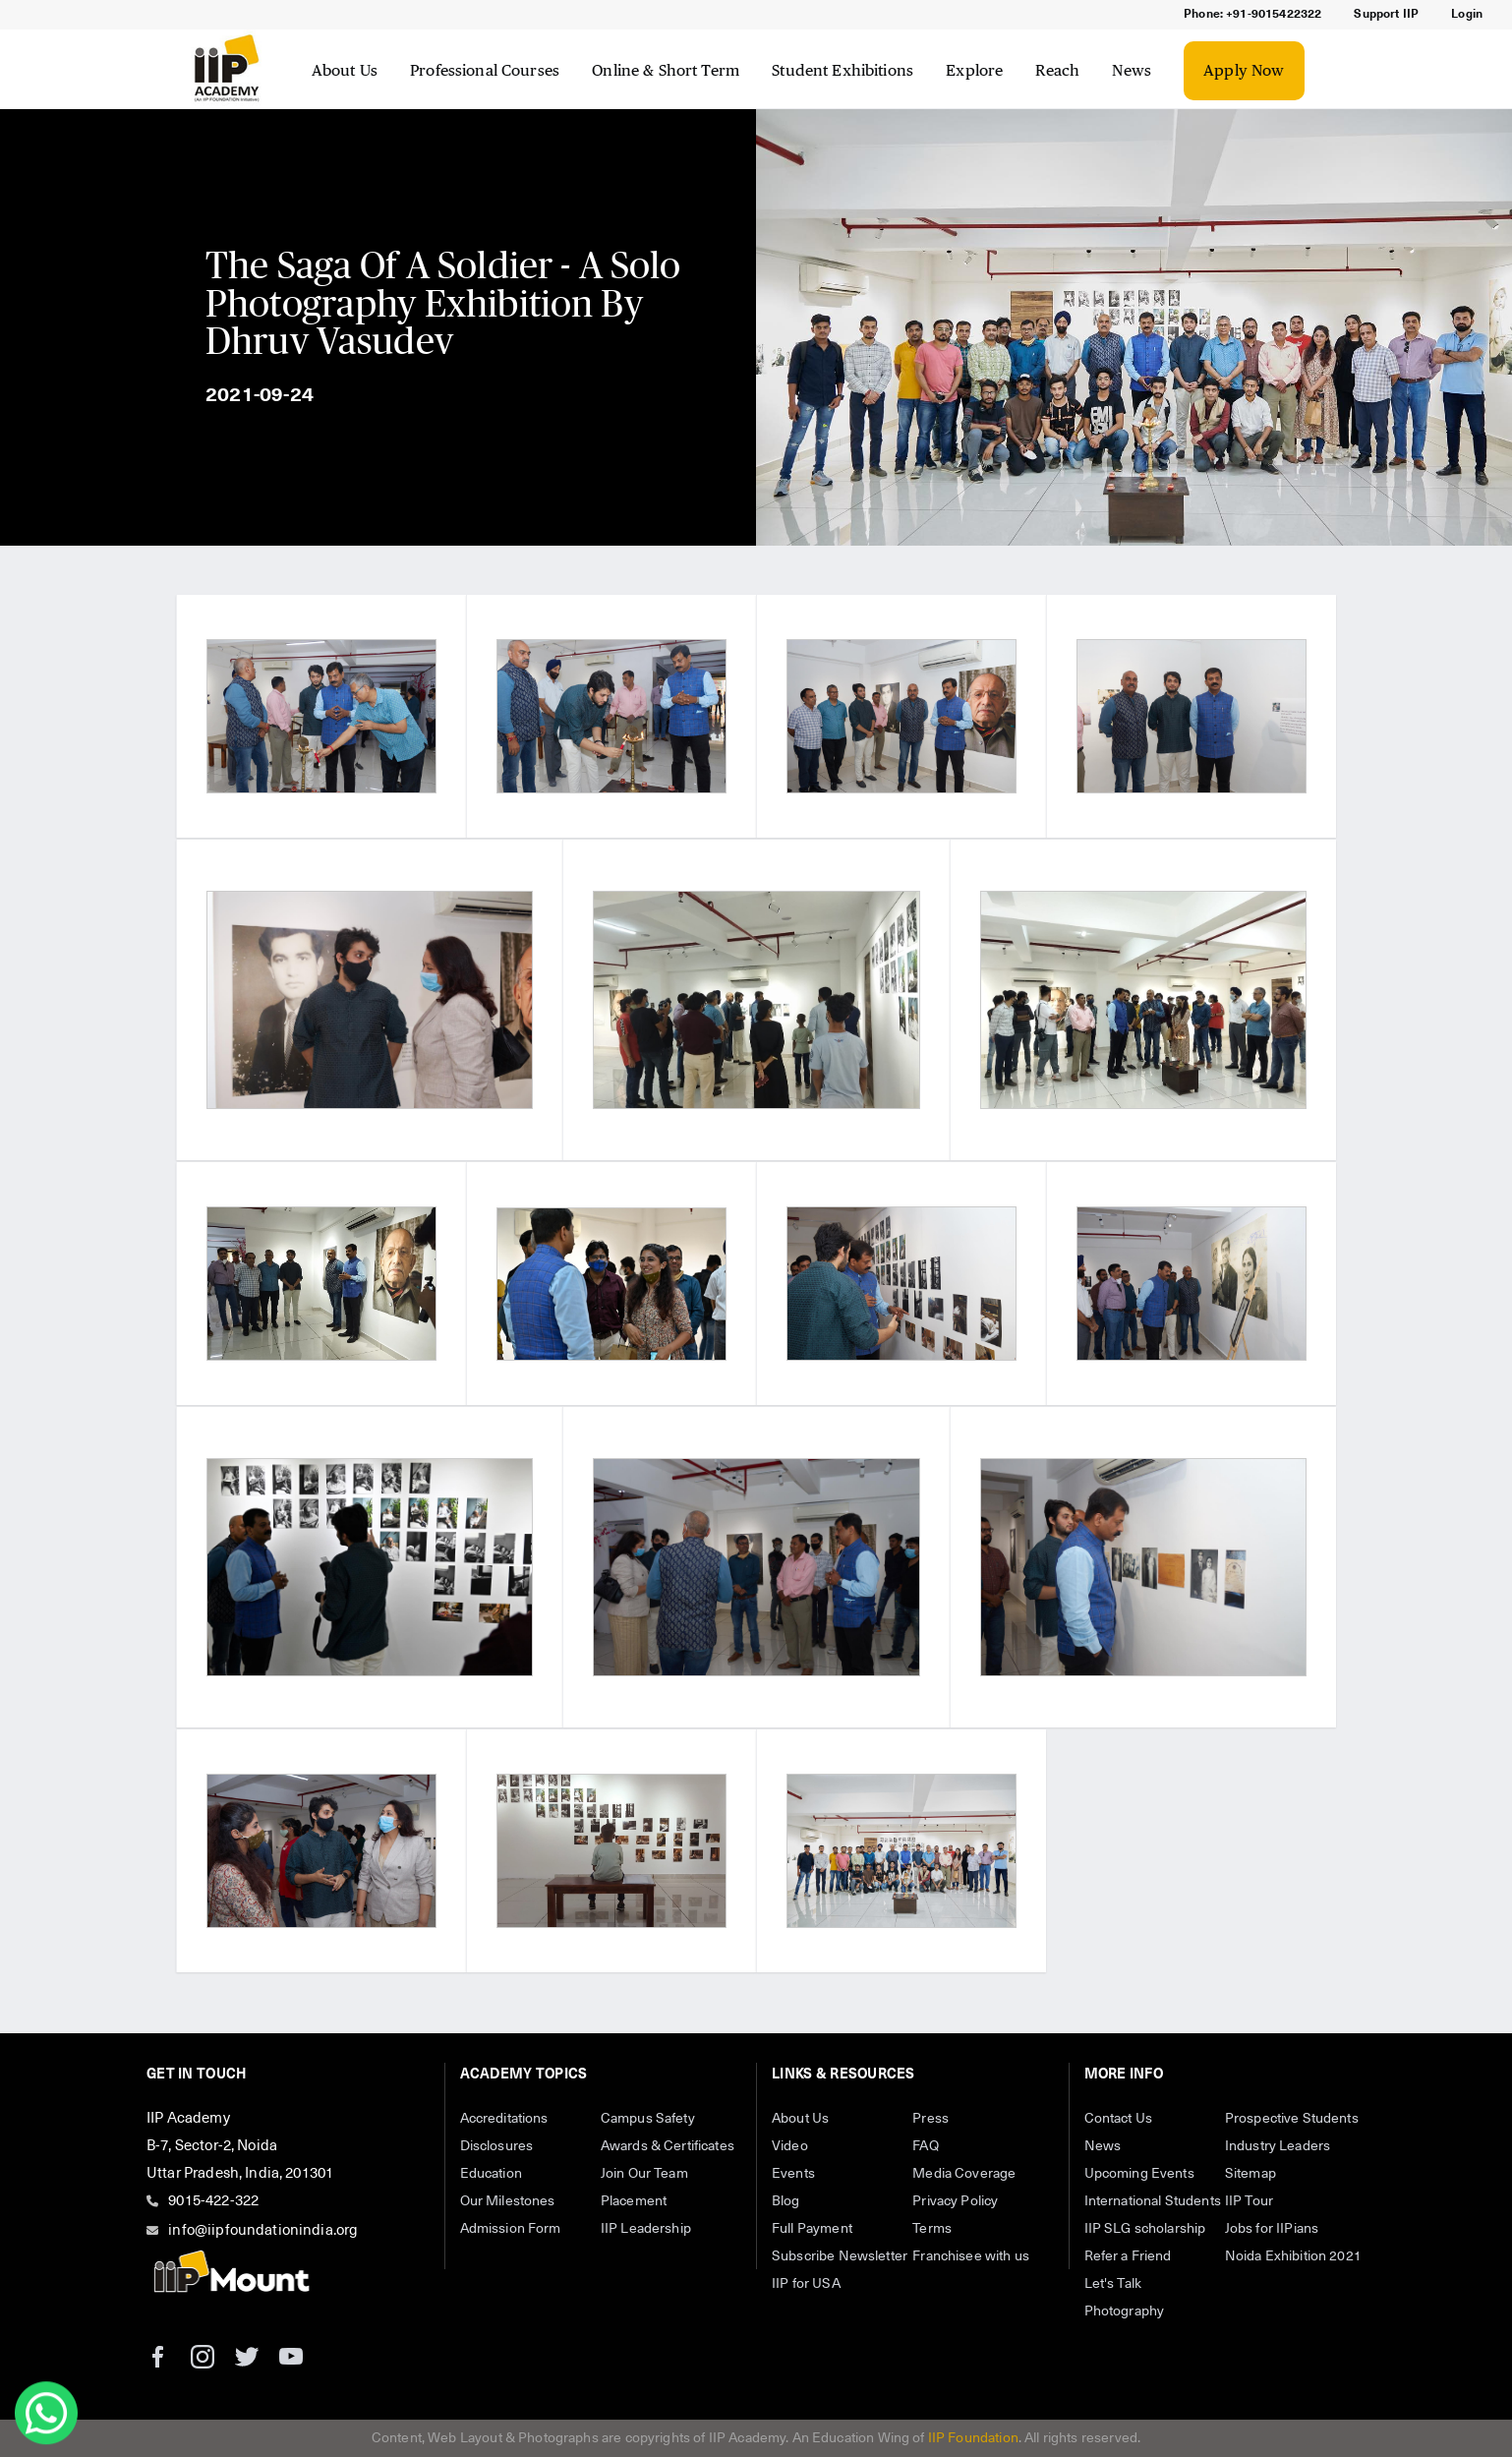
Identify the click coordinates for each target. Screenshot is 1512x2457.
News (1131, 70)
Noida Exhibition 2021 (1293, 2256)
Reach (1057, 70)
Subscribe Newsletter (839, 2256)
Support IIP (1386, 15)
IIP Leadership (646, 2229)
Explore (974, 70)
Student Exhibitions (842, 70)
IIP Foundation (973, 2438)
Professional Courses (484, 70)
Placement (634, 2201)
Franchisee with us (970, 2256)
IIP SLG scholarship (1145, 2229)
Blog (786, 2201)
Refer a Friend (1128, 2256)
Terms (932, 2229)
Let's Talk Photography (1124, 2297)
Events (793, 2174)
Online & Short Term (665, 70)
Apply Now (1243, 70)
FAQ (925, 2146)
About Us (345, 70)
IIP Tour (1249, 2201)
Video (790, 2146)
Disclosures (497, 2146)
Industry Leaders (1277, 2146)
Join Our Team (644, 2174)
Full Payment (812, 2229)
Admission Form (510, 2229)
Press (930, 2119)
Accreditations (504, 2119)
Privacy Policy (955, 2201)
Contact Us (1118, 2119)
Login (1467, 15)
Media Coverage (964, 2174)
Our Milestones (507, 2201)
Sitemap (1250, 2174)
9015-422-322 (213, 2201)
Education (491, 2174)
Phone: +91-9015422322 (1252, 15)
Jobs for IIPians (1271, 2229)
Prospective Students (1292, 2119)
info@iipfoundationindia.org (263, 2230)
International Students (1152, 2201)
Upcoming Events (1139, 2174)
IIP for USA (806, 2284)
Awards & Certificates (667, 2146)
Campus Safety (648, 2119)
